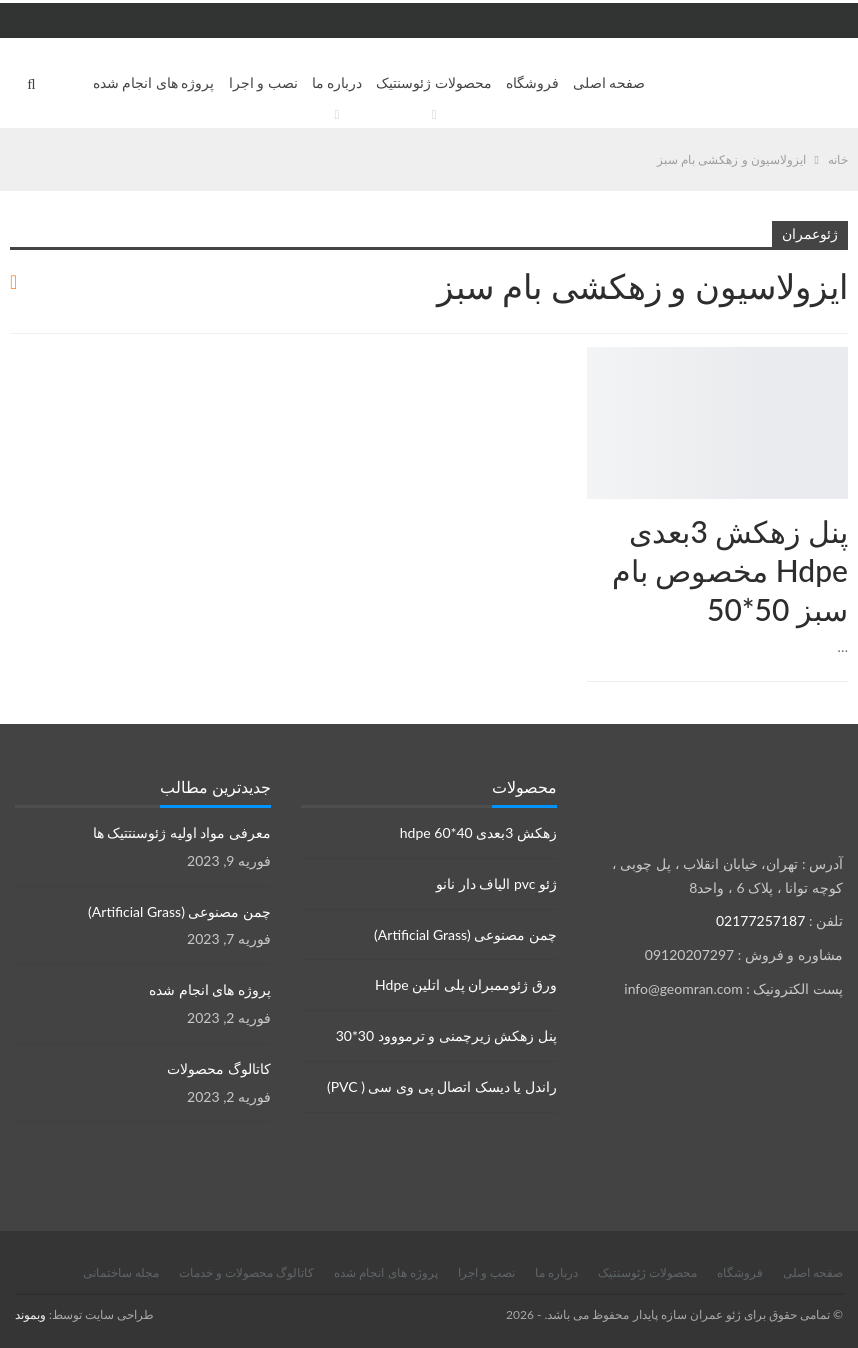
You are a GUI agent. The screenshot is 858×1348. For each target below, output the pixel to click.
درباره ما (337, 82)
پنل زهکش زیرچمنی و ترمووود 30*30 (446, 1035)
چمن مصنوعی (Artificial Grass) (465, 934)
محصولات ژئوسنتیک (434, 82)
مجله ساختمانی (121, 1272)
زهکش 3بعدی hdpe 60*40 (478, 832)
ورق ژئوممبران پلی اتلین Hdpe (466, 984)
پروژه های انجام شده (154, 82)
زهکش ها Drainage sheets (841, 349)
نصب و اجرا (263, 82)
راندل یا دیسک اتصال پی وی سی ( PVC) (442, 1086)
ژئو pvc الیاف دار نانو (496, 883)
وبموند (30, 1314)
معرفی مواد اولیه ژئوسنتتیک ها (182, 832)
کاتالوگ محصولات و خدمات (246, 1272)
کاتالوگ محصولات (219, 1068)
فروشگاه (532, 82)
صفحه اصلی (609, 82)
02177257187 (760, 920)
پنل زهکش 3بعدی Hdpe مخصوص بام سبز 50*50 (730, 570)
